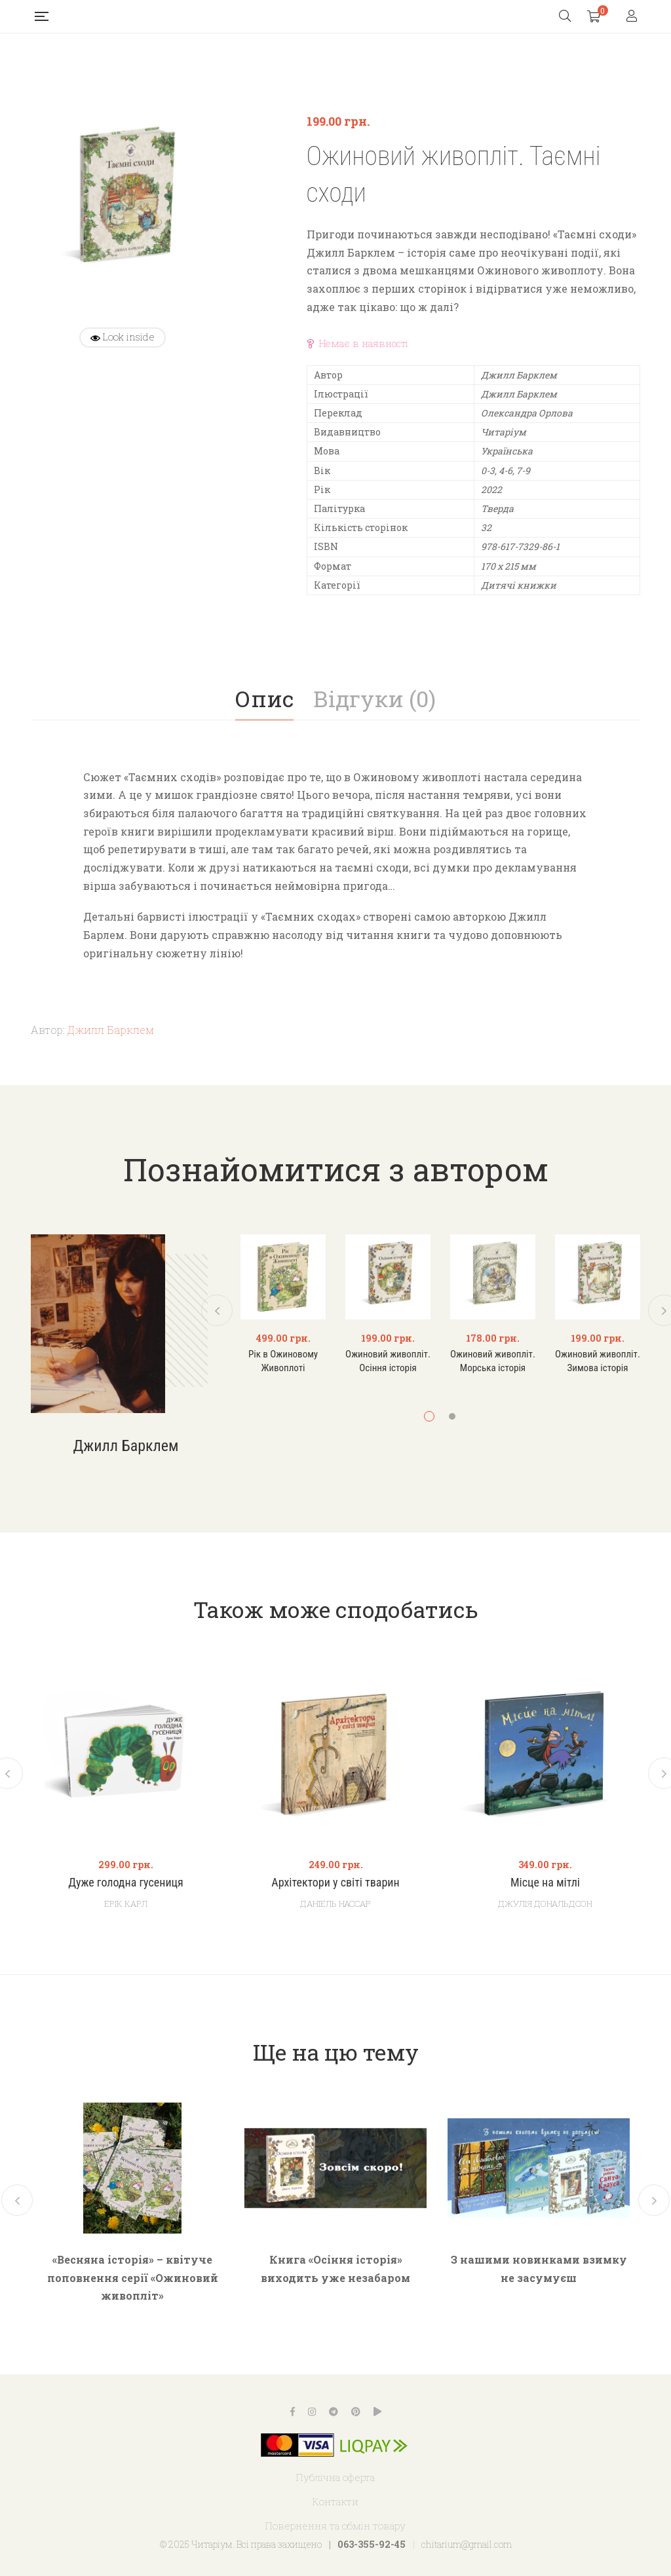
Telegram (333, 2411)
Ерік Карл (125, 1903)
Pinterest (355, 2411)
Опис (264, 698)
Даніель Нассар (335, 1903)
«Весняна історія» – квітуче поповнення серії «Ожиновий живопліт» (132, 2277)
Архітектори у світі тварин (335, 1883)
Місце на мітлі (545, 1883)
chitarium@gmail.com (466, 2544)
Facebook (292, 2411)
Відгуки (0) (374, 698)
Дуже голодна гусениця (126, 1883)
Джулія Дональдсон (545, 1903)
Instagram (312, 2411)
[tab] (264, 699)
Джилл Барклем (110, 1030)
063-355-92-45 (371, 2544)
